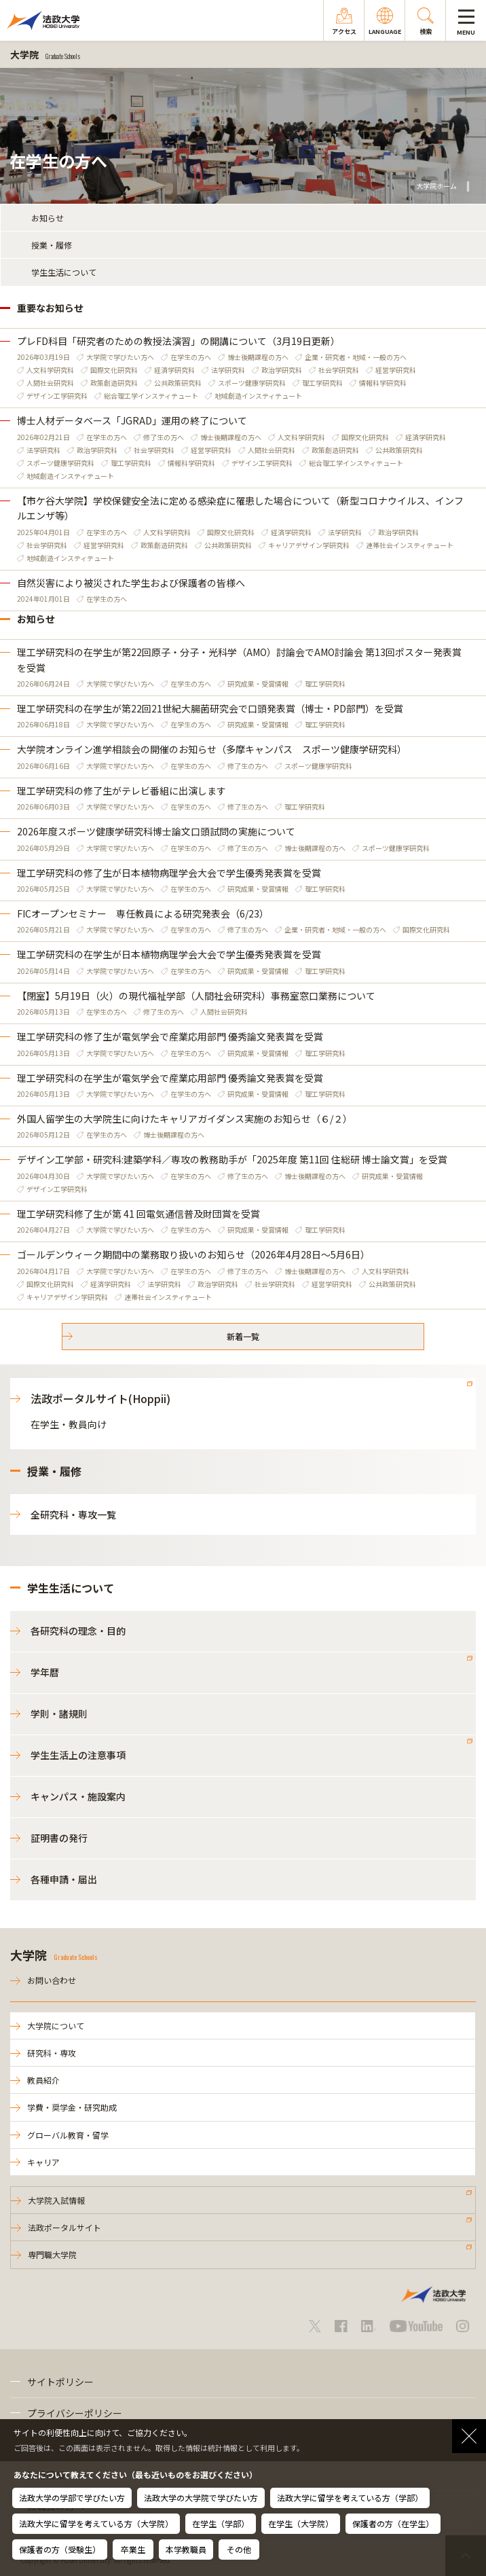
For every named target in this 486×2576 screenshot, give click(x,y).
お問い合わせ (51, 1980)
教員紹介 (43, 2080)
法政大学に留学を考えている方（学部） (350, 2497)
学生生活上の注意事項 (78, 1755)
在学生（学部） (220, 2523)
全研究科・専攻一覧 (73, 1514)
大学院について (55, 2025)
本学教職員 (186, 2549)
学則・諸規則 (59, 1713)
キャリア (43, 2162)
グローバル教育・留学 (68, 2135)
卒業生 (133, 2549)
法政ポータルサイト (64, 2227)
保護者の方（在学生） (393, 2523)
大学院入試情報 (56, 2200)
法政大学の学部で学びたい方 (72, 2497)
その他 (239, 2549)
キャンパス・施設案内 (78, 1796)
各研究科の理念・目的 (78, 1630)
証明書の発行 (59, 1838)
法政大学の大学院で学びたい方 (201, 2497)
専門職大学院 (52, 2254)
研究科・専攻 (51, 2052)
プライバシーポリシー (74, 2413)
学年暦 (45, 1672)
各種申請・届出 (64, 1879)
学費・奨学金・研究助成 (72, 2107)
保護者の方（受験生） (59, 2549)
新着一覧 (243, 1336)
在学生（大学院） (300, 2523)
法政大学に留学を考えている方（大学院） (96, 2523)
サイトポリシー (60, 2382)
